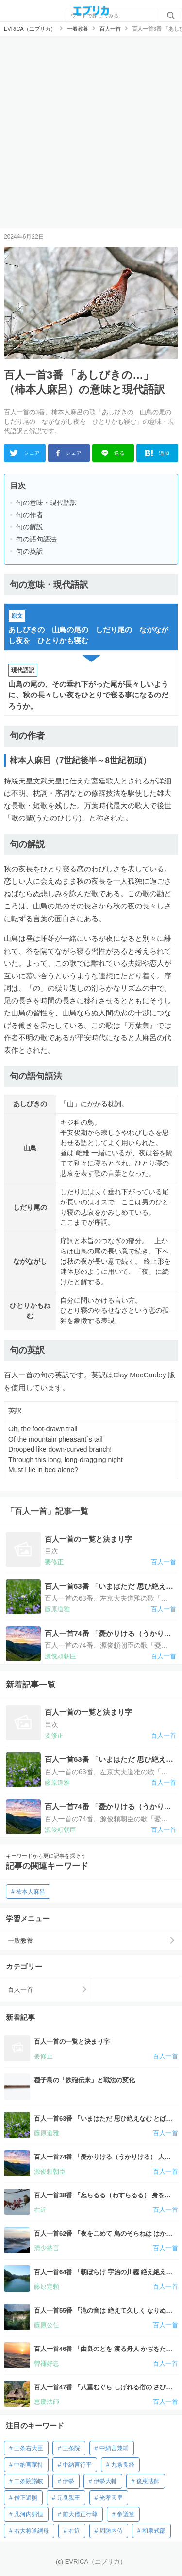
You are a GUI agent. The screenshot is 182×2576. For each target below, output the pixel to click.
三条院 (71, 2448)
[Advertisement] (91, 132)
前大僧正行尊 (80, 2514)
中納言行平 (77, 2464)
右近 (74, 2530)
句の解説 (29, 527)
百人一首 (20, 1989)
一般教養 (20, 1940)
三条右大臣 (28, 2448)
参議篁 (125, 2514)
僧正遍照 (25, 2497)
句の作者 (29, 515)
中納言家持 (28, 2464)
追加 (157, 453)
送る (113, 453)
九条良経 (122, 2464)
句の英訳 (29, 551)
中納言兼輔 (114, 2448)
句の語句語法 (36, 539)
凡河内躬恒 (28, 2514)
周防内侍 (111, 2530)
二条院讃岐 (28, 2481)
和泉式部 (153, 2530)
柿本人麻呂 (30, 1891)
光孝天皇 (111, 2497)
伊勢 (68, 2481)
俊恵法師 (148, 2481)
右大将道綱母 (31, 2530)
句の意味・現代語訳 (46, 502)
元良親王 (68, 2497)
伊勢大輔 (105, 2481)
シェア (24, 453)
